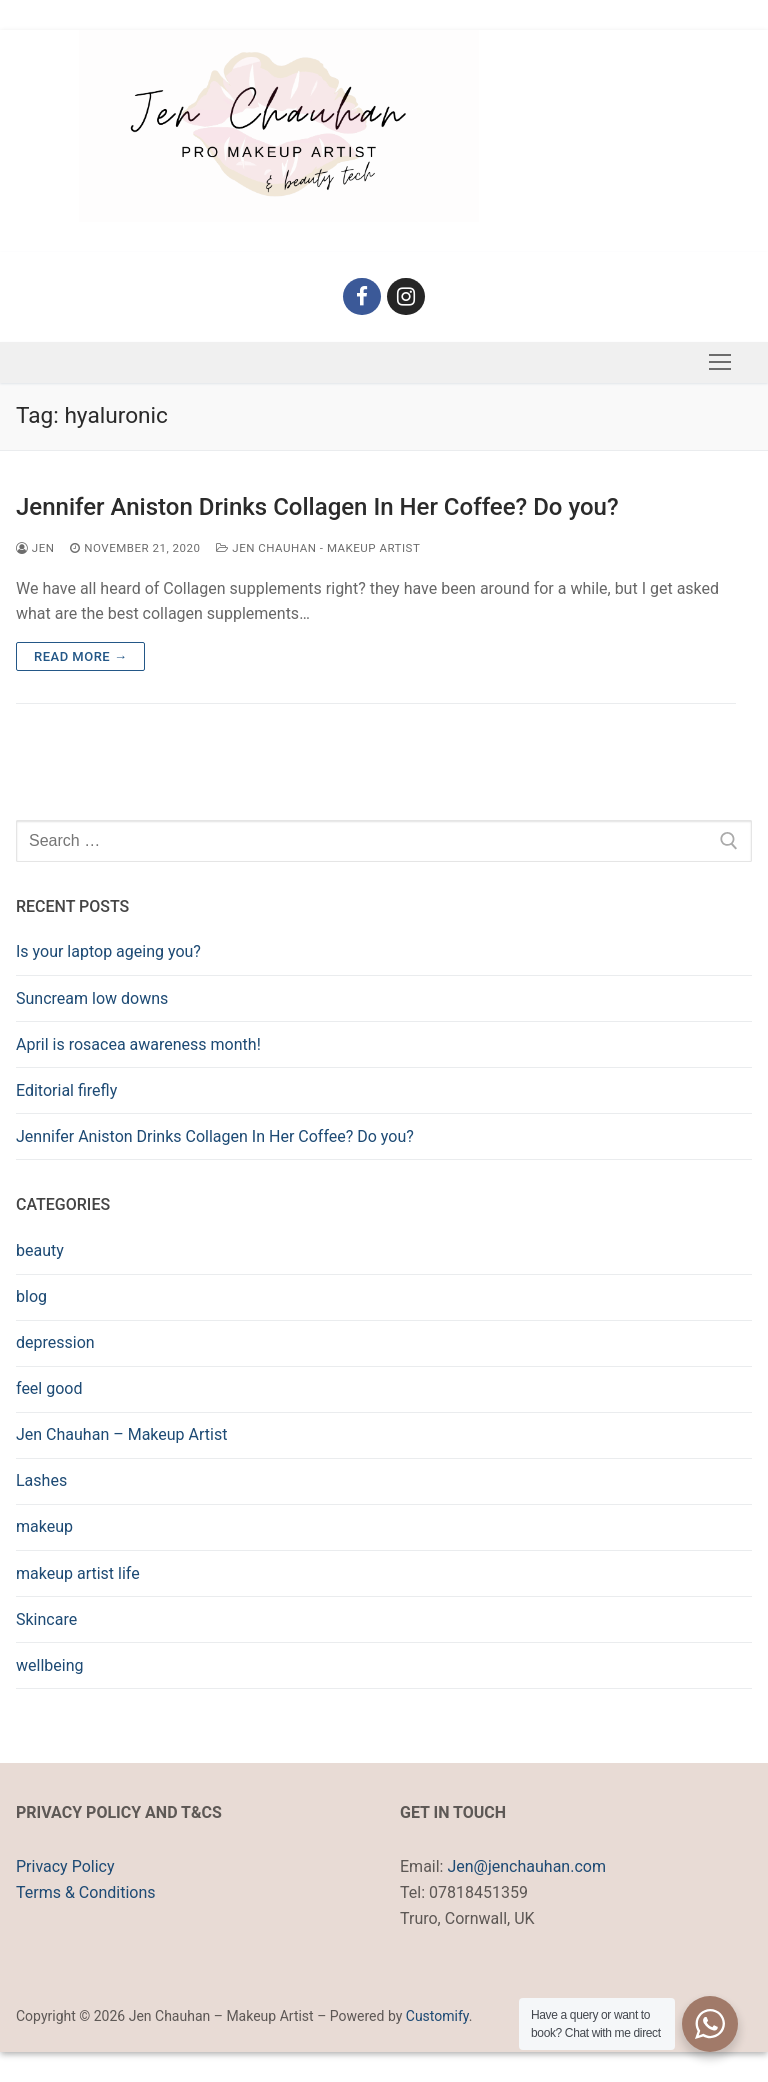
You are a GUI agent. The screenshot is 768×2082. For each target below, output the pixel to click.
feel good (49, 1388)
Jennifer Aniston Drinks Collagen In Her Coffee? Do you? (317, 507)
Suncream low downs (92, 998)
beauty (40, 1250)
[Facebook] (362, 297)
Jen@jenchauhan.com (526, 1866)
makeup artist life (78, 1573)
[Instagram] (406, 297)
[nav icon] (720, 363)
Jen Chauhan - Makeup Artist (318, 548)
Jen (35, 548)
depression (55, 1342)
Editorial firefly (66, 1090)
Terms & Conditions (86, 1892)
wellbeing (49, 1665)
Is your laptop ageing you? (108, 951)
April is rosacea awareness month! (138, 1044)
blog (31, 1296)
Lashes (41, 1480)
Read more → (80, 656)
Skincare (46, 1619)
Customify (437, 2016)
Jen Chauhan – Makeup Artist (121, 1434)
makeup (44, 1526)
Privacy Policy (65, 1866)
